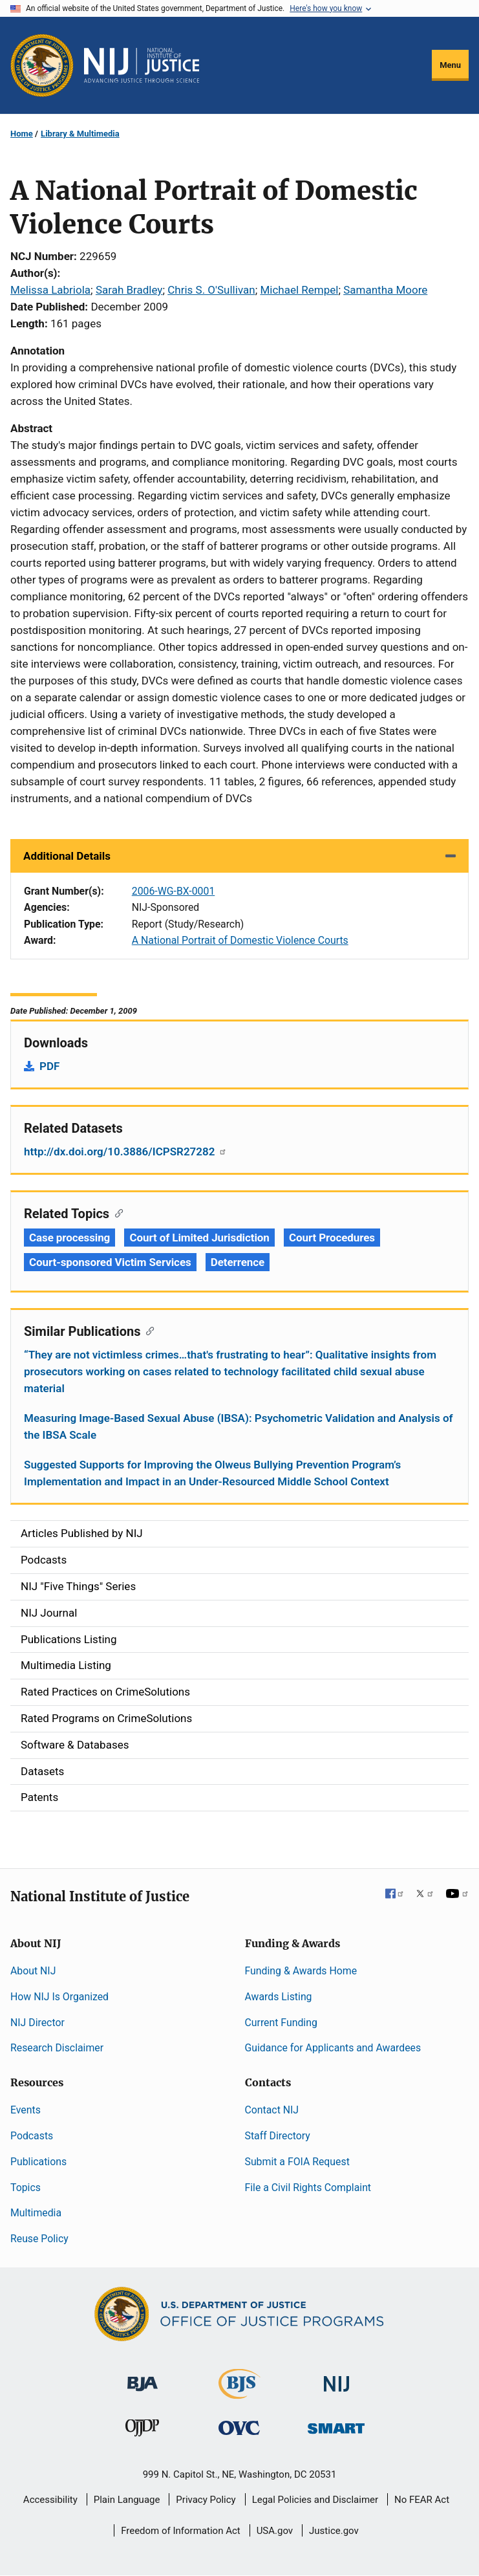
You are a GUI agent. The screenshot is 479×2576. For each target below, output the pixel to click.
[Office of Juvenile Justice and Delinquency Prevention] (142, 2431)
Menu (450, 65)
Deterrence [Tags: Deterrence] (237, 1262)
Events (25, 2110)
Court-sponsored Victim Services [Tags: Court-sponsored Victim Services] (110, 1262)
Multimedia (35, 2213)
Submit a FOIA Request (297, 2162)
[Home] (141, 65)
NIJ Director (37, 2022)
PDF (49, 1066)
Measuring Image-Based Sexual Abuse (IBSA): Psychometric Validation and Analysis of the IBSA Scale (238, 1426)
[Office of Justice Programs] (42, 65)
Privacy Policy (205, 2499)
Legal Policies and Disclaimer (315, 2499)
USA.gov (275, 2531)
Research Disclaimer (56, 2048)
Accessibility (50, 2499)
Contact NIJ (272, 2110)
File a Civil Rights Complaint (308, 2187)
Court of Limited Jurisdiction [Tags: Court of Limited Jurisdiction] (199, 1237)
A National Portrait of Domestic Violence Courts (240, 940)
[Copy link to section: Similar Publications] (147, 1330)
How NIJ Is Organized (59, 1997)
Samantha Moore (385, 289)
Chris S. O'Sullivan (211, 289)
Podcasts (31, 2136)
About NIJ (33, 1971)
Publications (38, 2162)
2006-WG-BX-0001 (173, 891)
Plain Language (127, 2499)
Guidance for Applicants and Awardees (333, 2048)
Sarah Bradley (129, 289)
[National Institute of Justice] (337, 2378)
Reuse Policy (39, 2238)
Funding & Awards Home (301, 1971)
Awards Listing (278, 1997)
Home (21, 133)
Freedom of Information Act (180, 2531)
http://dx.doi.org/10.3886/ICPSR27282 (125, 1151)
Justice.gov (334, 2531)
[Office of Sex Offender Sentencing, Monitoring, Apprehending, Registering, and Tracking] (336, 2425)
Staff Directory (277, 2136)
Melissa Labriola (50, 289)
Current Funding (281, 2022)
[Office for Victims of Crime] (239, 2427)
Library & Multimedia (80, 133)
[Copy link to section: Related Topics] (116, 1212)
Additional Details (67, 855)
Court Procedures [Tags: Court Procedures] (332, 1237)
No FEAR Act (421, 2499)
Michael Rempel (299, 289)
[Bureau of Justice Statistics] (239, 2393)
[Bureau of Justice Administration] (142, 2378)
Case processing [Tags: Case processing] (69, 1237)
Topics (25, 2187)
